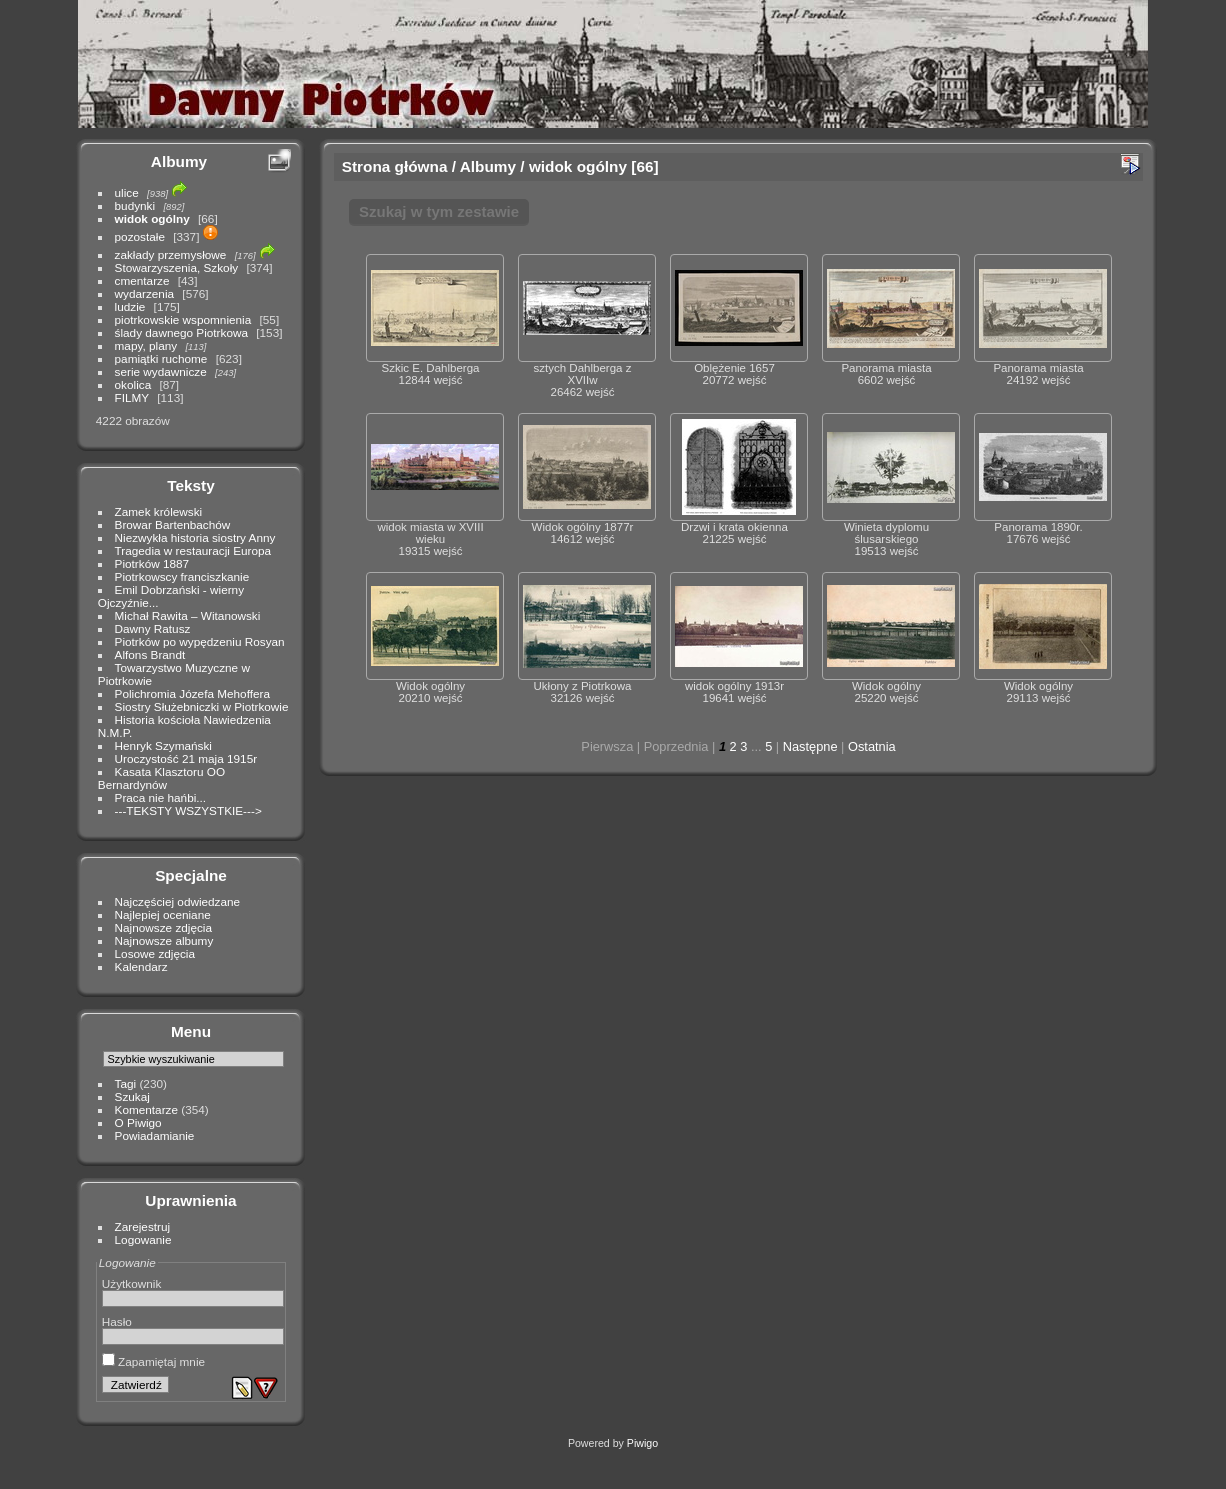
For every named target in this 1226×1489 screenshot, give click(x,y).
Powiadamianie (155, 1135)
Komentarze (146, 1109)
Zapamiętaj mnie (153, 1361)
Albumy (179, 161)
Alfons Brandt (150, 654)
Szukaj (132, 1096)
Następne (810, 746)
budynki (135, 205)
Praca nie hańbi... (161, 797)
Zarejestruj (143, 1226)
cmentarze (142, 280)
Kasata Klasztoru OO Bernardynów (161, 778)
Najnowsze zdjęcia (163, 927)
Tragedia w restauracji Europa (193, 550)
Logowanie (143, 1239)
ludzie (130, 306)
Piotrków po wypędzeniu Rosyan (200, 641)
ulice (127, 192)
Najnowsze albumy (164, 940)
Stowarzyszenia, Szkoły (177, 267)
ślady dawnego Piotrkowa (181, 332)
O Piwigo (138, 1122)
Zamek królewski (159, 511)
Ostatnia (872, 746)
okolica (133, 384)
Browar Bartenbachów (173, 524)
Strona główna (395, 166)
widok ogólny (152, 218)
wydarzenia (145, 293)
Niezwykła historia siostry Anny (195, 537)
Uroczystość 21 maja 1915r (186, 758)
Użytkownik (132, 1283)
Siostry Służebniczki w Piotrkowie (202, 706)
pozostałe (140, 236)
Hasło (117, 1321)
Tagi (126, 1083)
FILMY (132, 397)
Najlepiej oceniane (163, 914)
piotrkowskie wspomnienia (183, 319)
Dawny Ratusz (153, 628)
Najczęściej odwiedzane (178, 901)
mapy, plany (146, 345)
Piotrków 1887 (152, 563)
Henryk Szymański (163, 745)
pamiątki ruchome (161, 358)
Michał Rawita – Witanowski (188, 615)
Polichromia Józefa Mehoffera (192, 693)
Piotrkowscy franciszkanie (182, 576)
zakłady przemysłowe (171, 254)
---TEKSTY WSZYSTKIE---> (188, 810)
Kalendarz (141, 966)
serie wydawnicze (161, 371)
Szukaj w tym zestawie (439, 211)
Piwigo (642, 1443)
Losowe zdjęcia (155, 953)
